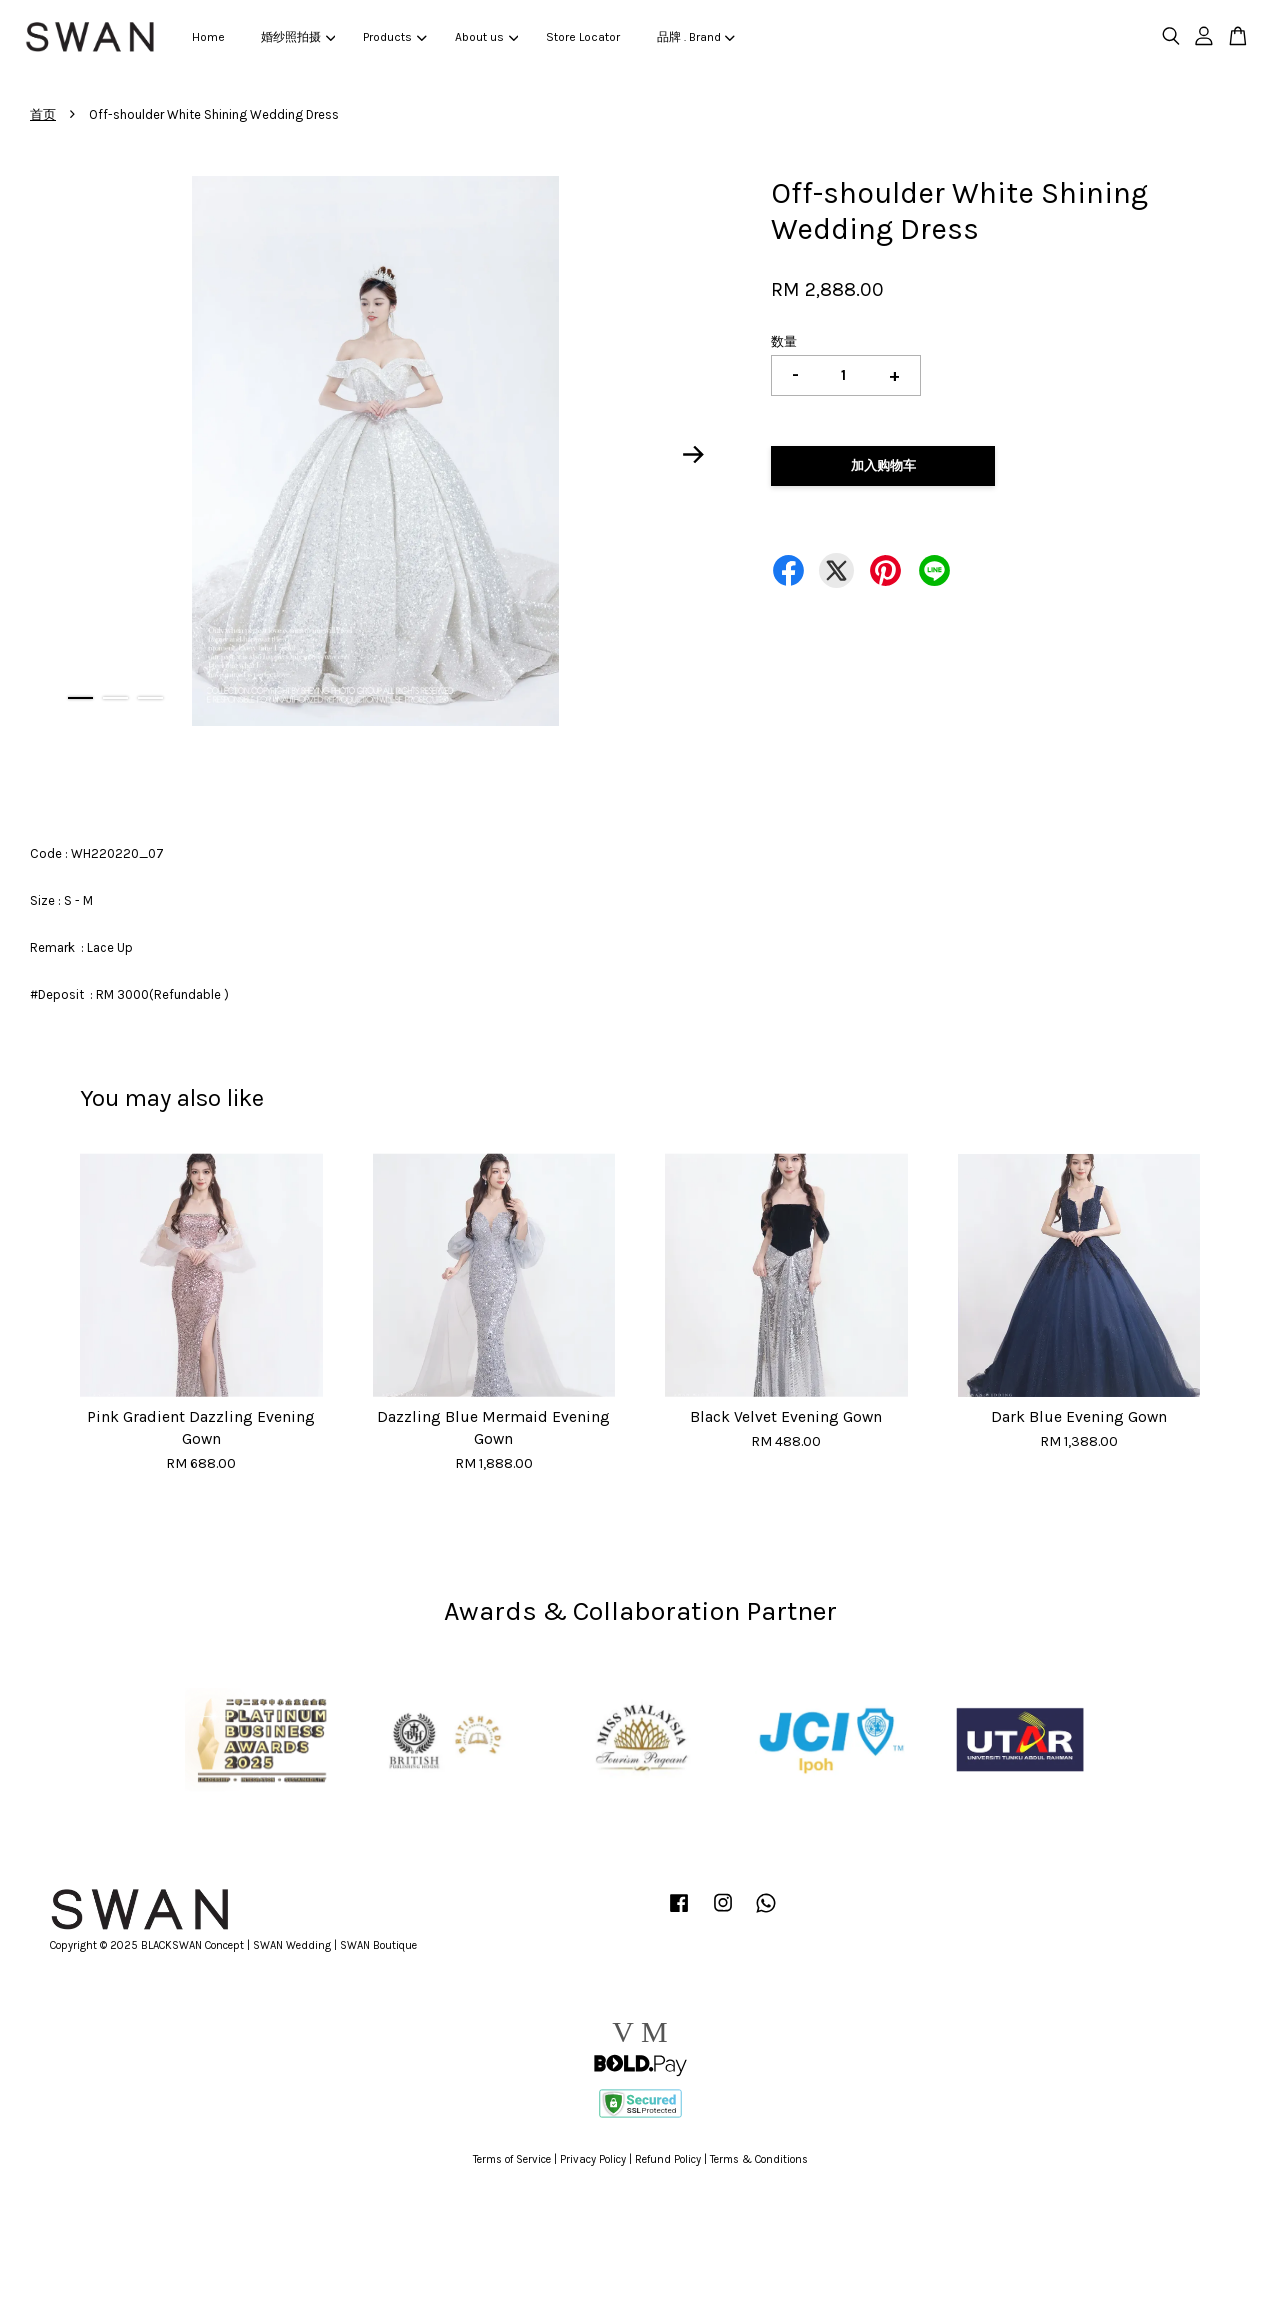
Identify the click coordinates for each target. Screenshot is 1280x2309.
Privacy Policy (593, 2159)
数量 (784, 341)
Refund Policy (668, 2159)
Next (694, 454)
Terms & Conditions (759, 2159)
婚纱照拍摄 (298, 37)
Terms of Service (512, 2159)
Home (208, 37)
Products (394, 37)
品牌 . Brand (696, 37)
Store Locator (583, 37)
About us (486, 37)
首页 (43, 114)
